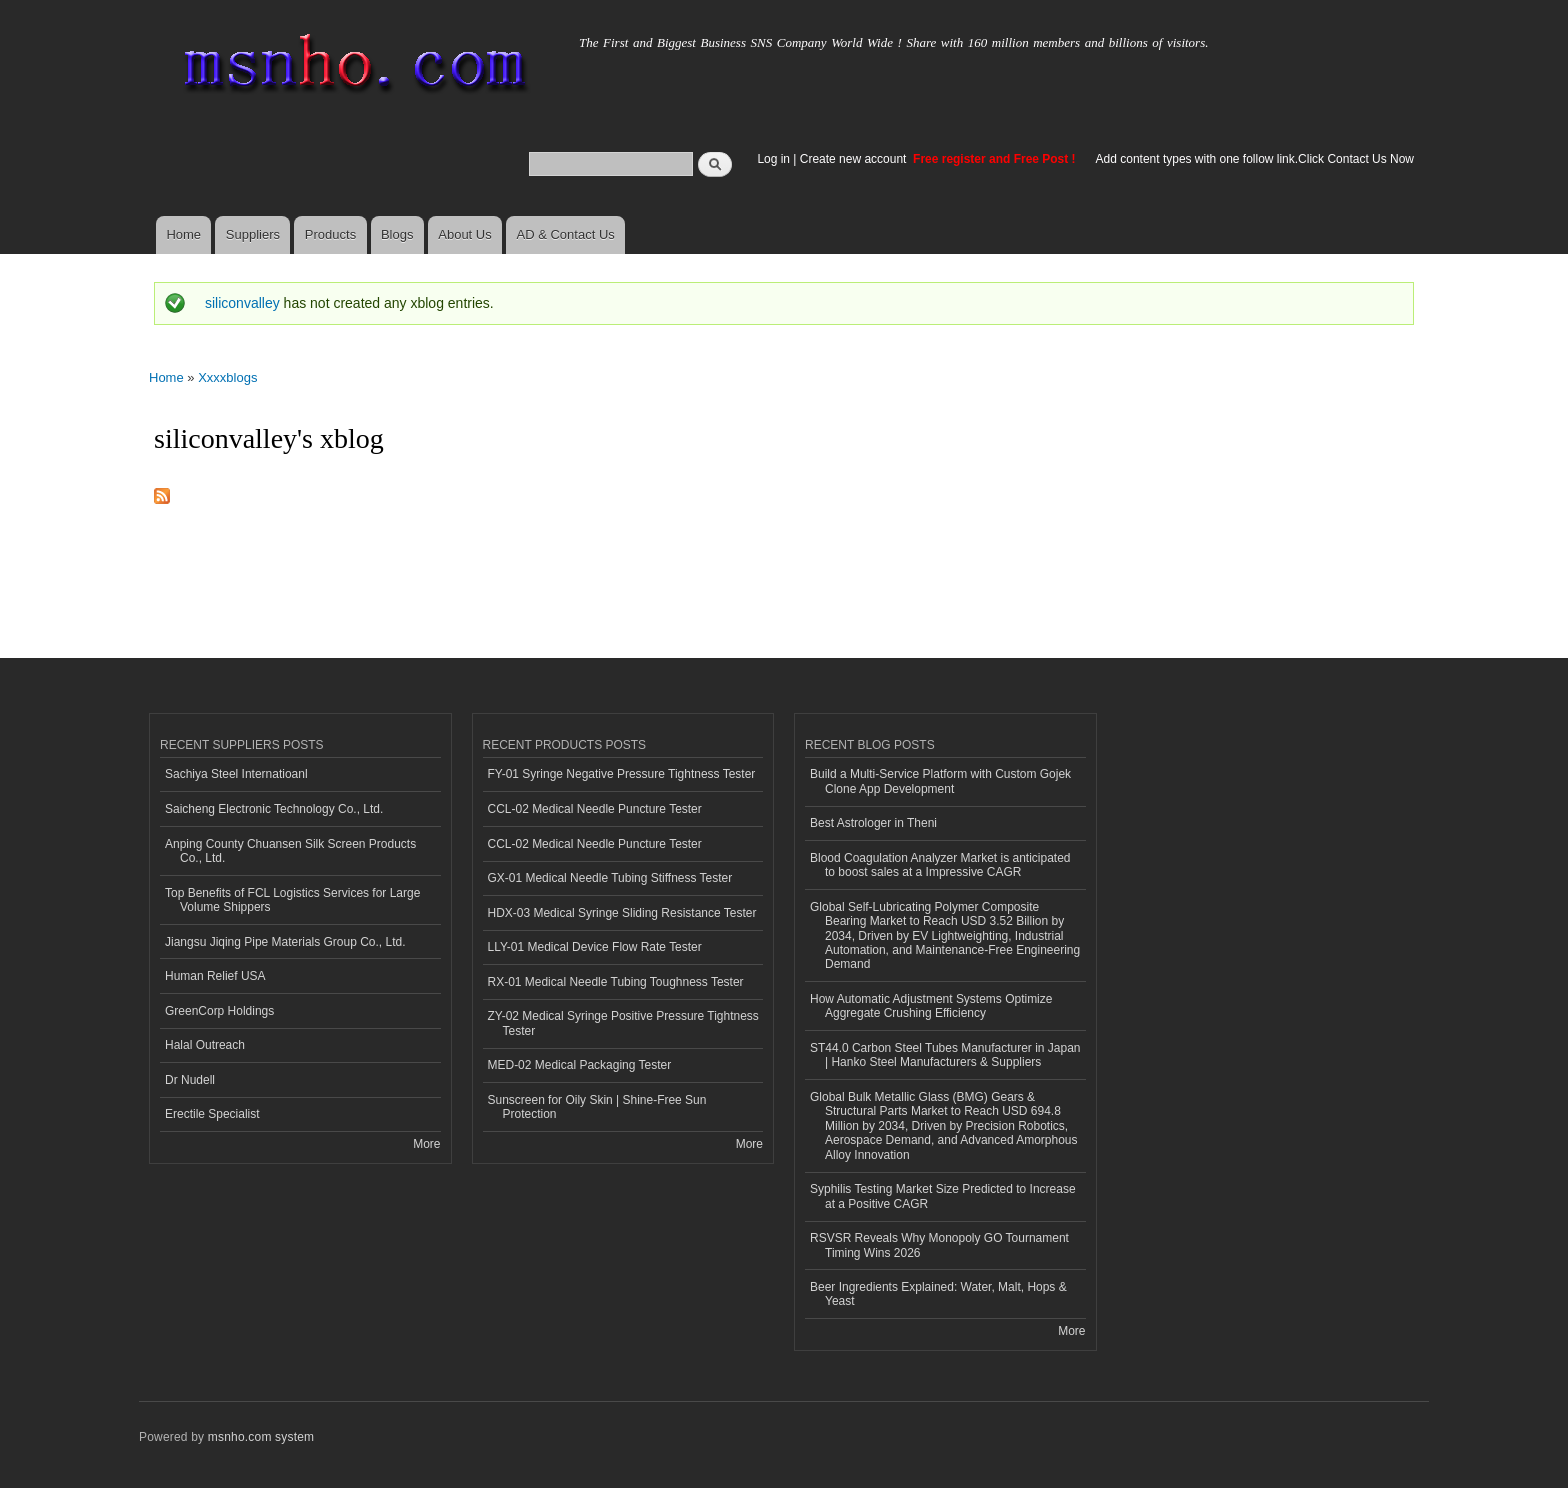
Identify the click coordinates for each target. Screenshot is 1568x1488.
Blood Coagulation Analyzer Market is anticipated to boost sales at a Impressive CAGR (940, 865)
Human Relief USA (215, 976)
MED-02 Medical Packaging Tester (580, 1065)
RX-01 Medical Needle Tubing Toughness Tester (616, 982)
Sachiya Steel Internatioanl (236, 774)
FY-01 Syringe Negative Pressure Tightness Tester (622, 774)
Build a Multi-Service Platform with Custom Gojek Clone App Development (940, 781)
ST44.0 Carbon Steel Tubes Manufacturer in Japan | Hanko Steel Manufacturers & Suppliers (945, 1055)
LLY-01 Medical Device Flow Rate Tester (595, 947)
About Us (464, 234)
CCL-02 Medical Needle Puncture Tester (595, 809)
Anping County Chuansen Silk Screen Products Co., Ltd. (290, 851)
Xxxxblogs (227, 377)
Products (330, 234)
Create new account (855, 159)
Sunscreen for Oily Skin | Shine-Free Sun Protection (597, 1107)
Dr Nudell (190, 1080)
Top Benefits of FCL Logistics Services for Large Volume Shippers (292, 900)
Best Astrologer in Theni (873, 823)
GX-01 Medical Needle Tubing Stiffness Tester (610, 878)
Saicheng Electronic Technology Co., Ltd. (274, 809)
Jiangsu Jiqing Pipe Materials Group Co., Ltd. (285, 942)
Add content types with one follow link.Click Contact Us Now (1255, 159)
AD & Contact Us (566, 234)
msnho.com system (261, 1437)
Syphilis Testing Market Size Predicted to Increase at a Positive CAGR (943, 1196)
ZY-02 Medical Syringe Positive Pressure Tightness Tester (623, 1023)
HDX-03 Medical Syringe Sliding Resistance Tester (622, 913)
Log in (773, 159)
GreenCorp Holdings (219, 1011)
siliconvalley (242, 303)
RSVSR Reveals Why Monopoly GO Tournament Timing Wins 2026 (939, 1245)
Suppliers (253, 234)
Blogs (397, 234)
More (426, 1144)
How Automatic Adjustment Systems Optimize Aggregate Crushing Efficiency (931, 1006)
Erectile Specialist (212, 1114)
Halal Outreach (205, 1045)
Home (183, 234)
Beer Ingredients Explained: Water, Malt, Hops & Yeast (938, 1294)
